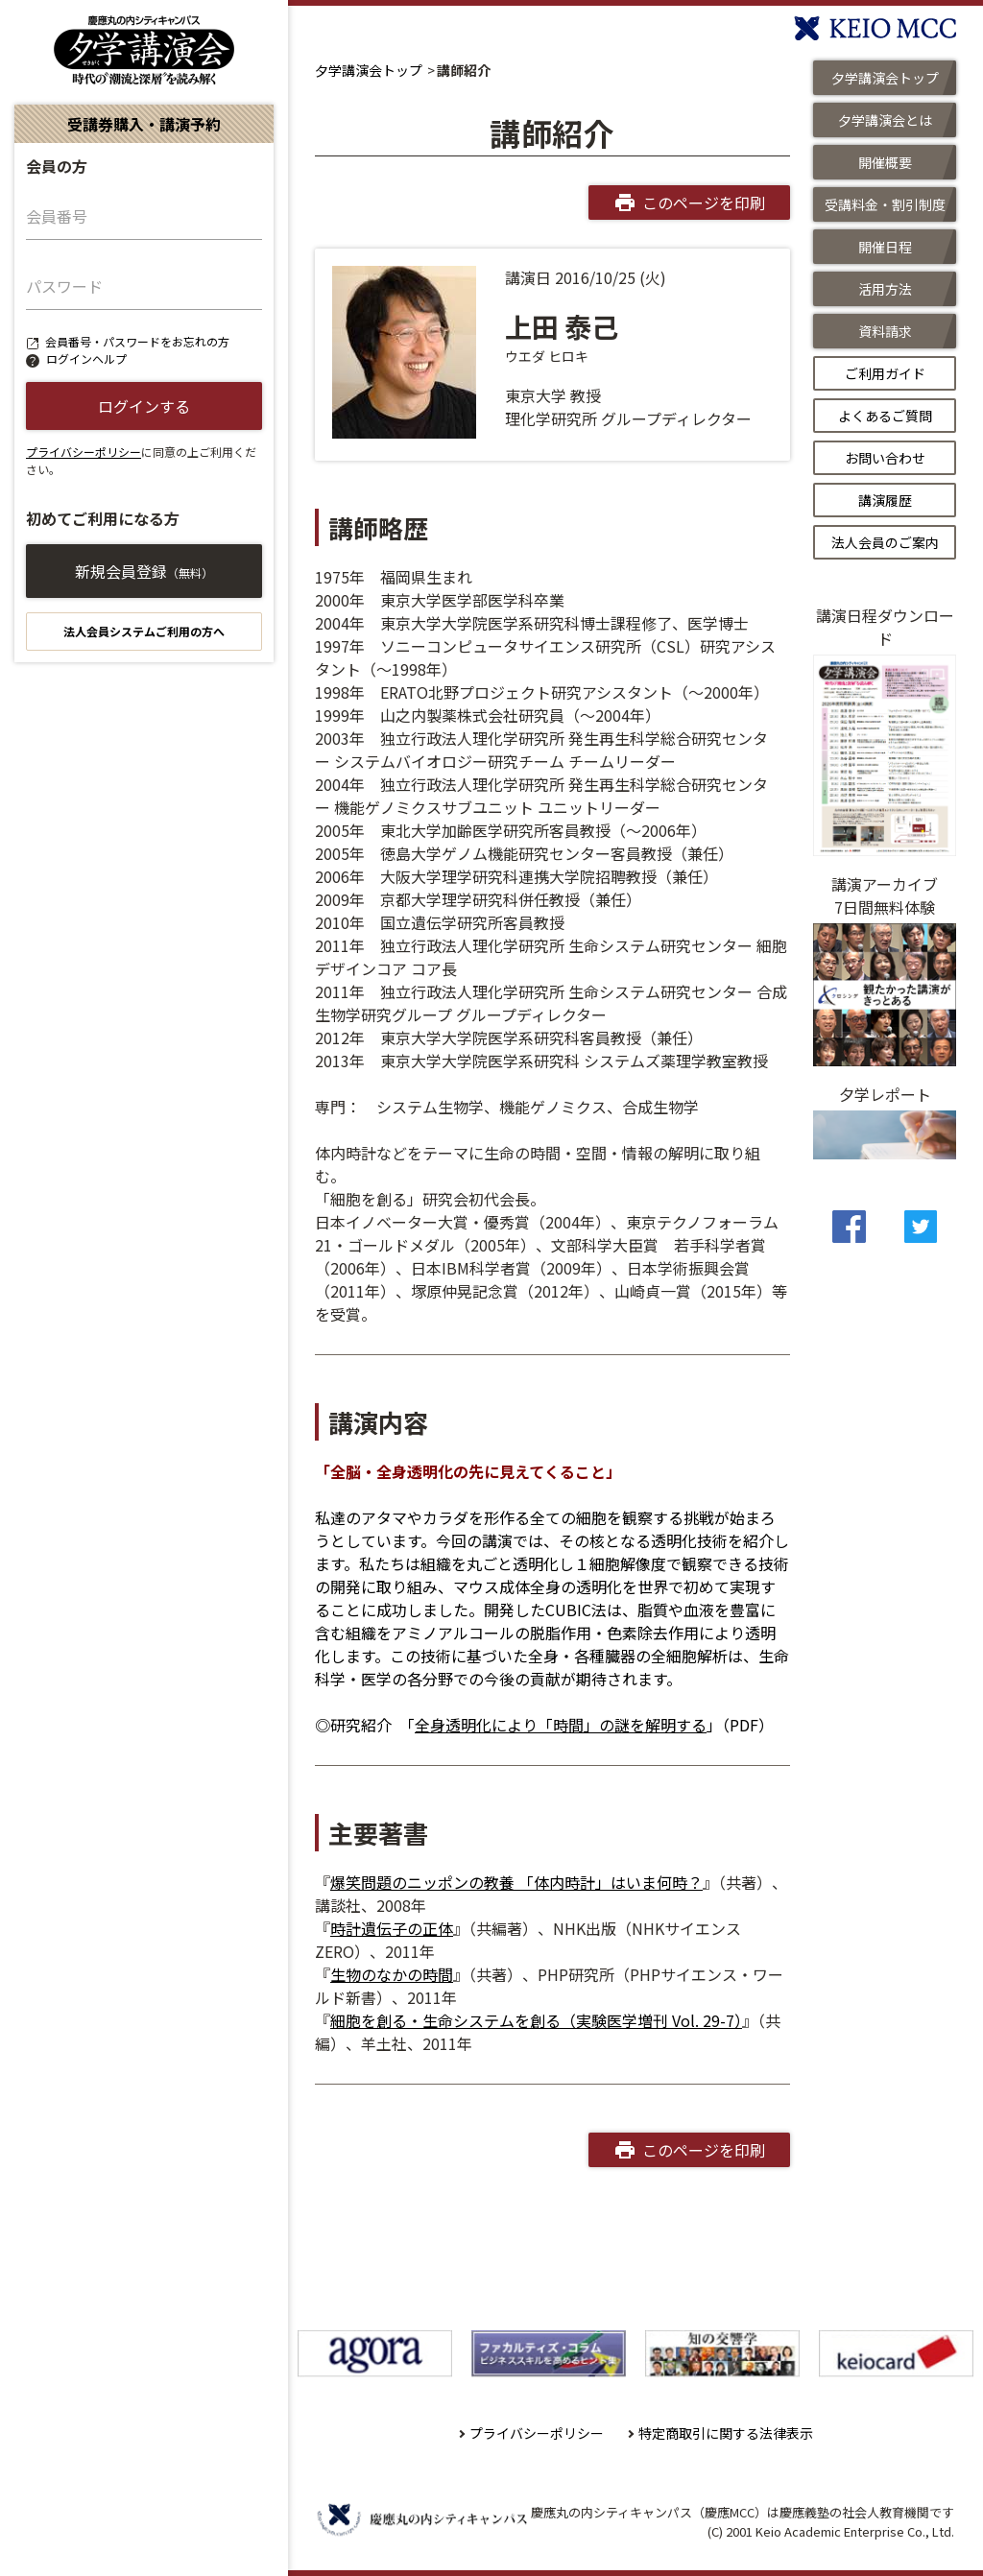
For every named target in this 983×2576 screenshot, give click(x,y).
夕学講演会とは (885, 120)
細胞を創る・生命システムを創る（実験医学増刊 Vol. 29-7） (536, 2020)
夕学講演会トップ (368, 70)
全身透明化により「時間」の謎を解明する (561, 1724)
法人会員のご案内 (885, 542)
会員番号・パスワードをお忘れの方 (137, 341)
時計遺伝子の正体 (391, 1928)
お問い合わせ (885, 457)
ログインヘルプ (86, 358)
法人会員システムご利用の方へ (144, 631)
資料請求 (885, 331)
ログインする (144, 405)
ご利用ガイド (885, 373)
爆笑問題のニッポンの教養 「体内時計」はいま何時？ (516, 1882)
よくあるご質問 (885, 415)
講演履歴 (885, 500)
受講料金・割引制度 (885, 204)
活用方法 (885, 288)
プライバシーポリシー (83, 451)
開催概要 (885, 162)
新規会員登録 (144, 571)
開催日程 (885, 246)
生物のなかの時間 (391, 1974)
